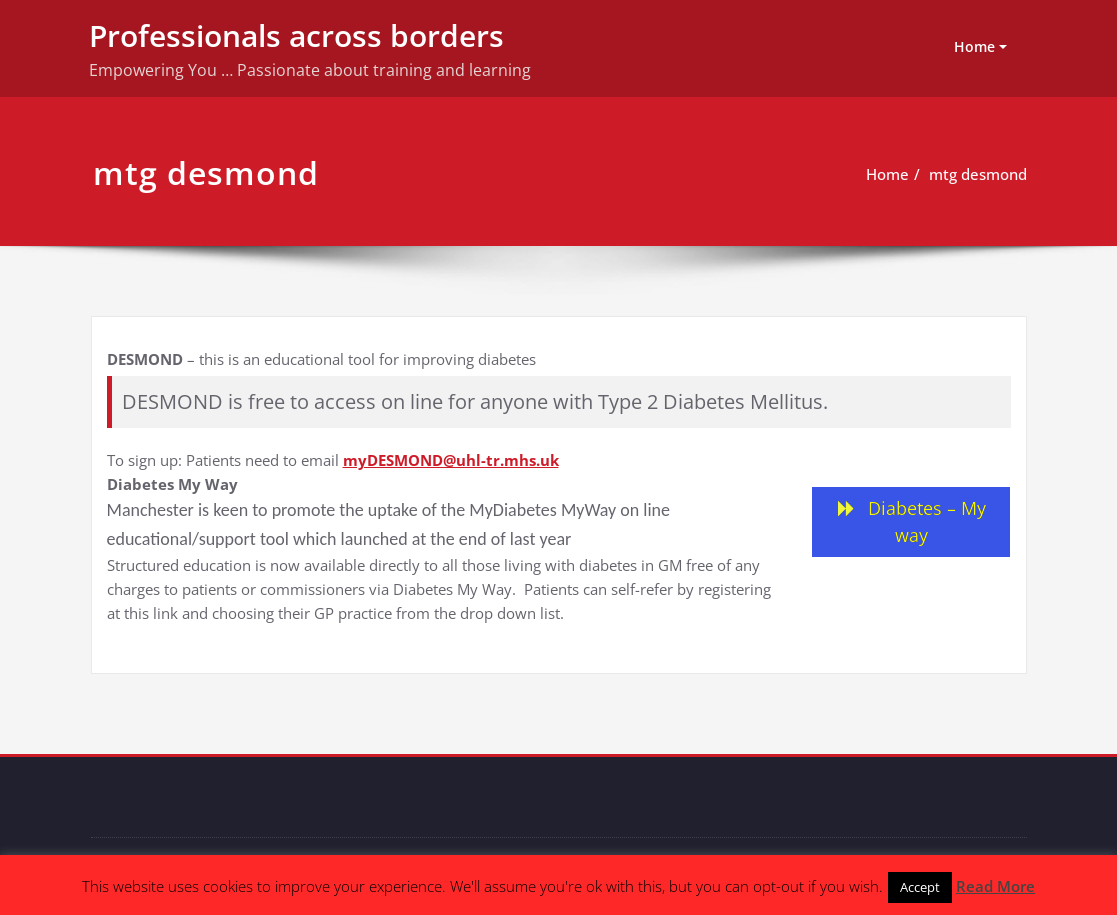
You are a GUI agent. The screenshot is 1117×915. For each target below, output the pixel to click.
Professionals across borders (296, 35)
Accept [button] (920, 887)
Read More (995, 886)
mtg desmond (978, 174)
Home (974, 46)
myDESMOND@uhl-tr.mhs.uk (451, 460)
